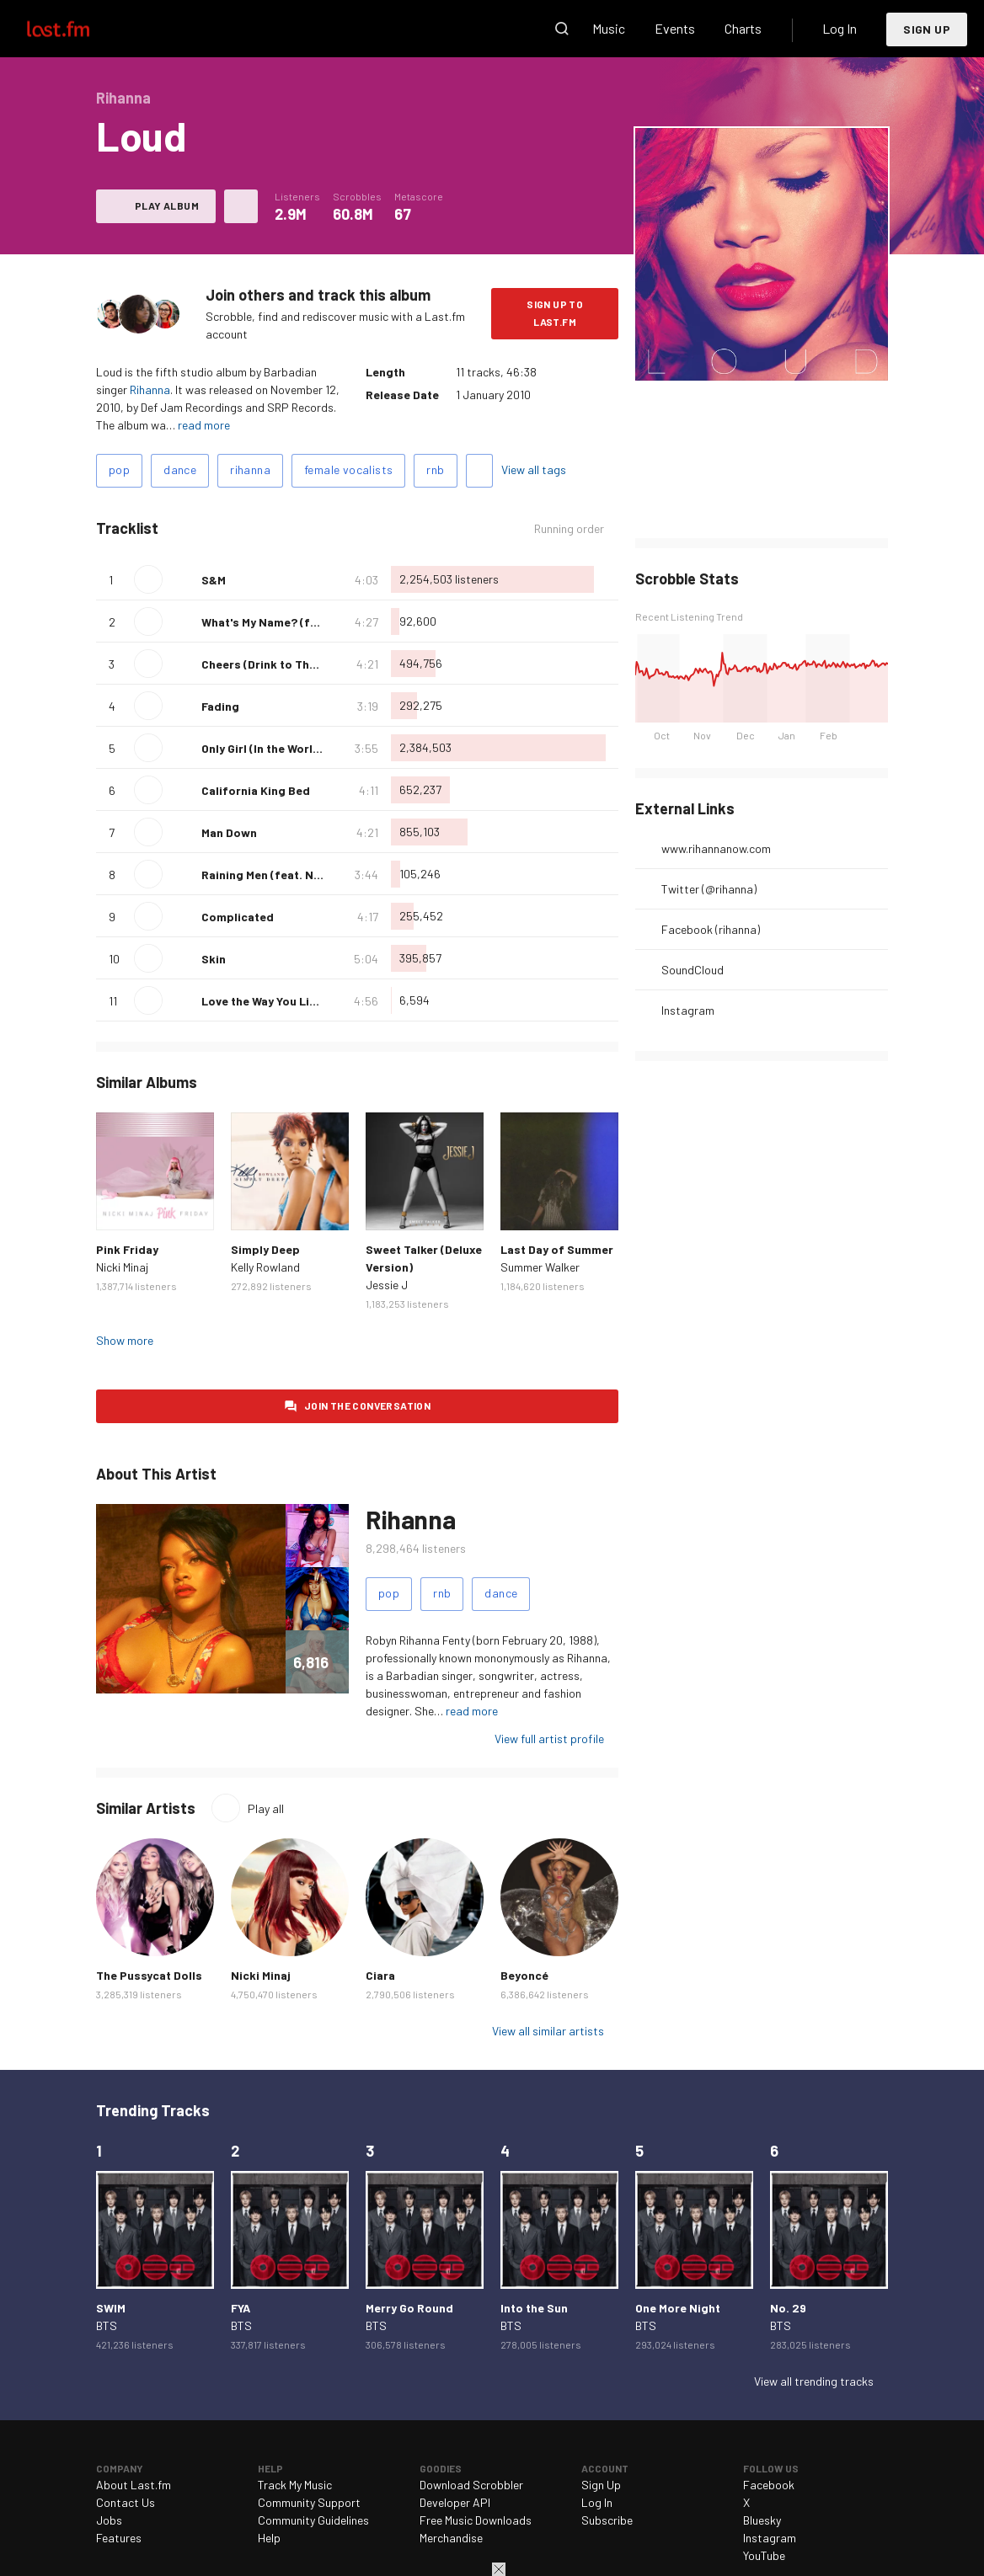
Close (498, 2569)
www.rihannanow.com (716, 848)
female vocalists (348, 469)
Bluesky (762, 2520)
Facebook (768, 2484)
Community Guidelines (313, 2520)
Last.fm (77, 28)
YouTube (764, 2555)
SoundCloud (692, 970)
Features (119, 2538)
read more (204, 425)
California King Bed (255, 790)
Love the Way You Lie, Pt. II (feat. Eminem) (316, 1001)
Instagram (687, 1010)
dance (179, 469)
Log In (839, 28)
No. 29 (788, 2308)
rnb (435, 469)
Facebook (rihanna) (710, 929)
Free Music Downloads (476, 2520)
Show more (124, 1340)
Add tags (479, 471)
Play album (167, 205)
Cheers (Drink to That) (263, 664)
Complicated (237, 916)
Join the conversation (367, 1405)
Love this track (181, 579)
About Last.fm (133, 2484)
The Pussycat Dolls (149, 1975)
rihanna (250, 469)
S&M (213, 580)
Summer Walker (540, 1267)
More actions (241, 206)
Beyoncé (524, 1975)
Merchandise (451, 2538)
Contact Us (125, 2502)
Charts (743, 28)
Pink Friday (127, 1249)
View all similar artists (548, 2031)
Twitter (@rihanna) (709, 889)
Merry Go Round (409, 2308)
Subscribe (607, 2520)
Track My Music (295, 2484)
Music (608, 28)
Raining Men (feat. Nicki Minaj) (285, 874)
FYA (240, 2308)
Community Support (309, 2502)
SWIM (111, 2308)
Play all (266, 1808)
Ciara (380, 1975)
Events (675, 28)
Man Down (229, 832)
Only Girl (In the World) (262, 748)
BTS (106, 2325)
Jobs (109, 2520)
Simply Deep (265, 1249)
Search (561, 28)
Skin (213, 959)
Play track (148, 579)
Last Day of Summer (556, 1249)
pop (119, 469)
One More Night (677, 2308)
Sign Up (926, 29)
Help (269, 2538)
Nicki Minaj (122, 1267)
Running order (569, 528)
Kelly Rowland (265, 1267)
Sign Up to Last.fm (555, 313)
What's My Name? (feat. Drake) (286, 622)
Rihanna (150, 389)
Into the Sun (534, 2308)
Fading (220, 706)
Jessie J (387, 1284)
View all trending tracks (814, 2381)
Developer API (455, 2502)
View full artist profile (549, 1738)
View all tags (533, 469)
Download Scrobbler (471, 2484)
